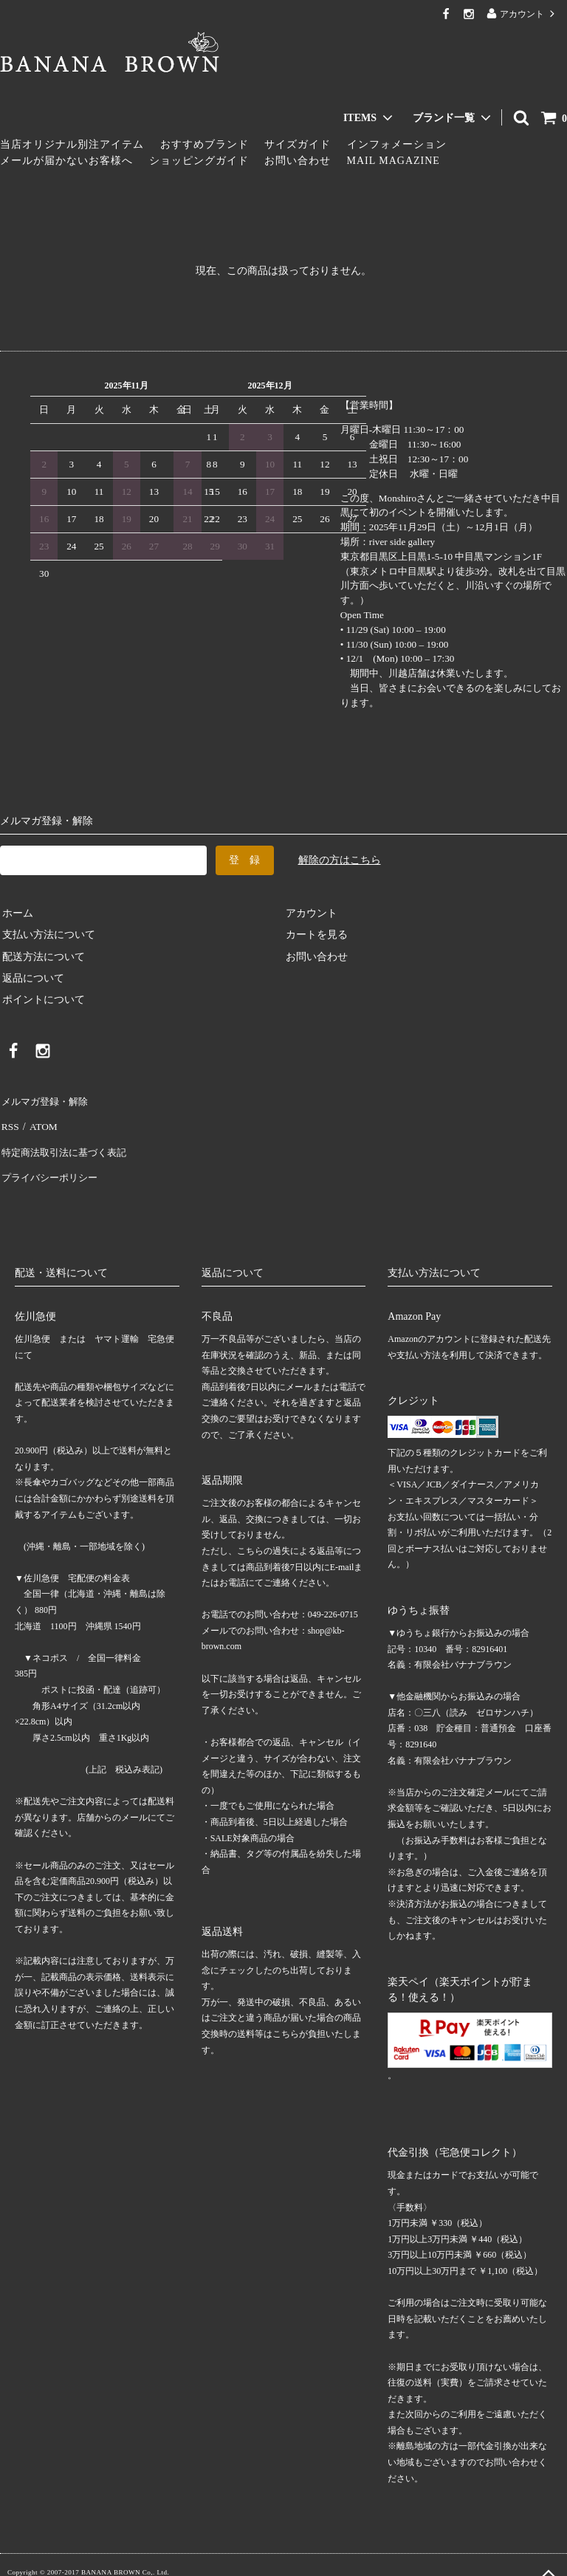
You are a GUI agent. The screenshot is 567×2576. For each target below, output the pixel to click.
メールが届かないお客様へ (66, 160)
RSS (9, 1121)
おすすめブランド (204, 144)
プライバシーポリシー (51, 1165)
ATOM (40, 1121)
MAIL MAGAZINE (393, 160)
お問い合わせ (297, 160)
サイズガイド (297, 144)
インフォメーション (397, 144)
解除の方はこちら (339, 860)
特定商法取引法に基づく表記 (67, 1142)
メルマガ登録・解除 (46, 1099)
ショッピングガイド (199, 160)
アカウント (522, 13)
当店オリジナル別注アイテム (72, 144)
